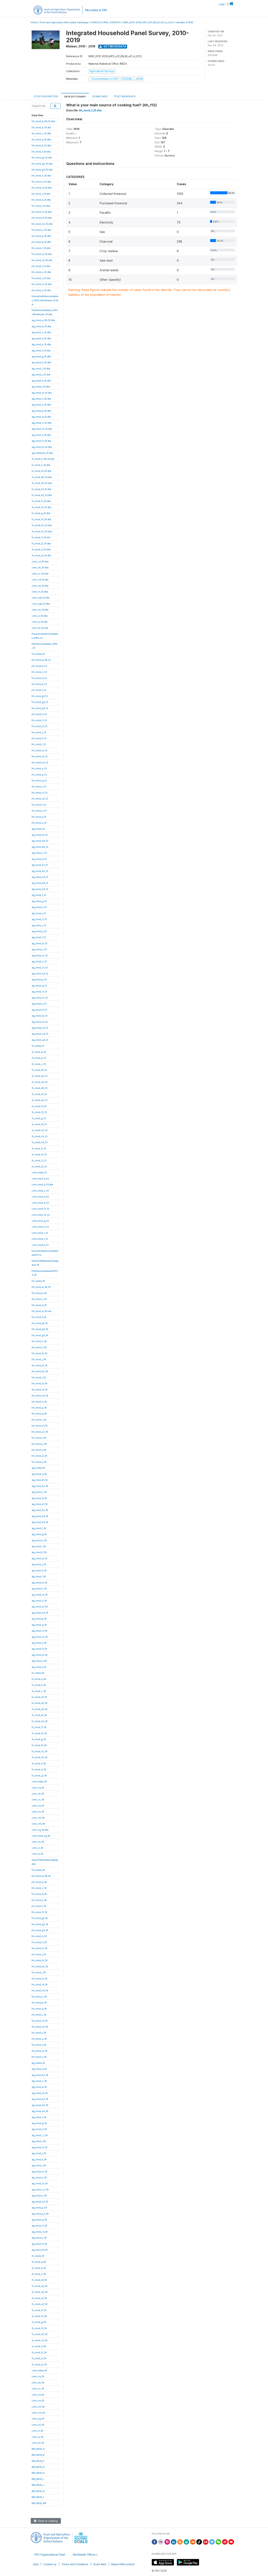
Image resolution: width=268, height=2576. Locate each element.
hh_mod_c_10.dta (41, 133)
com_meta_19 (39, 2370)
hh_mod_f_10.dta (41, 151)
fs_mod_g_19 (39, 2322)
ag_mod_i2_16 (39, 1558)
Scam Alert (99, 2564)
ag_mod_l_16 (39, 1576)
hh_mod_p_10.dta (41, 235)
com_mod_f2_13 (41, 1214)
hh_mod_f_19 (39, 1905)
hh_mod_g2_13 (40, 702)
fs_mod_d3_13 (39, 1082)
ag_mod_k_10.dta (41, 380)
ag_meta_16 (38, 1467)
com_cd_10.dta (40, 579)
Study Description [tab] (46, 96)
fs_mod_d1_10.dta (41, 470)
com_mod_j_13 (40, 1238)
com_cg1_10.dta (40, 597)
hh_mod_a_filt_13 (41, 659)
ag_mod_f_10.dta (41, 350)
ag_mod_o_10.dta (41, 404)
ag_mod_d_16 (39, 1498)
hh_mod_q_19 (39, 2008)
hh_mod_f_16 (39, 1317)
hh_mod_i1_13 (39, 720)
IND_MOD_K (38, 2491)
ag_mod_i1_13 (39, 919)
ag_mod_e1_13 (40, 864)
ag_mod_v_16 (39, 1666)
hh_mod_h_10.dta (41, 175)
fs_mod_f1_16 (39, 1727)
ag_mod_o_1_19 (40, 2189)
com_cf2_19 (38, 2412)
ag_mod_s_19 (39, 2237)
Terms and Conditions (74, 2564)
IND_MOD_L (38, 2497)
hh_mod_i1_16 (39, 1347)
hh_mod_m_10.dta (42, 211)
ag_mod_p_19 (39, 2207)
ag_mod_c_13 (39, 852)
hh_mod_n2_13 (40, 762)
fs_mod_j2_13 (39, 1166)
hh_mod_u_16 (39, 1443)
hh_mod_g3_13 (40, 708)
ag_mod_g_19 (39, 2123)
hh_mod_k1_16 (39, 1365)
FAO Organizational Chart (49, 2554)
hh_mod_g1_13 (40, 696)
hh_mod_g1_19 (40, 1918)
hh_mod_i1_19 (39, 1942)
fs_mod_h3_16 (39, 1757)
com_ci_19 (37, 2430)
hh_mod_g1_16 (40, 1323)
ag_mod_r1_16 (39, 1630)
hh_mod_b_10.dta (41, 127)
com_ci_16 (37, 1847)
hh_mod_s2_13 (40, 798)
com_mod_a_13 (40, 1178)
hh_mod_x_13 (39, 822)
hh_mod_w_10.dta (42, 284)
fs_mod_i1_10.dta (41, 537)
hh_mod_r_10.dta (41, 248)
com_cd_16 (38, 1805)
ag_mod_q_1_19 (40, 2213)
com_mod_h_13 (40, 1226)
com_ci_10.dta (39, 615)
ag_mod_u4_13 (40, 1039)
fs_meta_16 (38, 1672)
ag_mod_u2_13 (40, 1027)
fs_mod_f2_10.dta (41, 507)
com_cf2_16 (38, 1823)
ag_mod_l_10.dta (41, 386)
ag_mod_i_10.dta (41, 368)
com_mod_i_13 (40, 1232)
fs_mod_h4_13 (39, 1142)
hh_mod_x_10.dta (41, 290)
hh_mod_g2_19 (40, 1924)
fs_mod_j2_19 (39, 2364)
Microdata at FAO (96, 10)
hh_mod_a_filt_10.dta (43, 121)
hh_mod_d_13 (39, 678)
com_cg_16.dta (40, 1829)
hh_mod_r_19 (39, 2014)
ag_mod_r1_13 (39, 991)
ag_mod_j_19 (39, 2153)
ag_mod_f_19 (39, 2117)
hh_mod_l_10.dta (41, 205)
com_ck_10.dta (40, 627)
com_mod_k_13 (40, 1244)
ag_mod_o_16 (39, 1600)
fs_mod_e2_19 (39, 2304)
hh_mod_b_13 (39, 665)
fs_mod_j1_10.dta (41, 549)
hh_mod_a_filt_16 (41, 1286)
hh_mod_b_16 (39, 1293)
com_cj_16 (37, 1853)
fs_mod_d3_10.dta (42, 483)
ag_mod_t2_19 (39, 2249)
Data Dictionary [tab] (75, 96)
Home (34, 22)
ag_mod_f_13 (39, 894)
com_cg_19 (38, 2418)
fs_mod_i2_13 (39, 1154)
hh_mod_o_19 (39, 1996)
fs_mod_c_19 (39, 2273)
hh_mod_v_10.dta (41, 278)
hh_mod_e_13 (39, 683)
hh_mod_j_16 (39, 1359)
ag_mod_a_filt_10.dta (43, 320)
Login (222, 4)
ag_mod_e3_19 (40, 2105)
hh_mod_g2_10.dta (42, 163)
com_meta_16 (39, 1781)
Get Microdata (112, 46)
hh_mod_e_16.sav (41, 1311)
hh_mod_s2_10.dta (42, 260)
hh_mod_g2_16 (40, 1329)
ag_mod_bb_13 (40, 846)
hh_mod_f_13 (39, 689)
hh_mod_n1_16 (39, 1389)
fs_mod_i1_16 (39, 1763)
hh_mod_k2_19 (40, 1966)
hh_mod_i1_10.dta (41, 181)
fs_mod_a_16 (39, 1678)
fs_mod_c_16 (39, 1691)
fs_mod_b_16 (39, 1684)
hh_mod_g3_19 (40, 1930)
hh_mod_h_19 (39, 1936)
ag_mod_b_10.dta (41, 326)
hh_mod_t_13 (39, 804)
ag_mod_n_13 (39, 949)
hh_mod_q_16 (39, 1413)
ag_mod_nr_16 (40, 1594)
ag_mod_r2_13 (40, 997)
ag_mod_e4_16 (40, 1522)
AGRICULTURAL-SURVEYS (106, 22)
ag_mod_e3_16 (40, 1516)
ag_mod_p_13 (39, 979)
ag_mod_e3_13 (40, 876)
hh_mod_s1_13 (39, 792)
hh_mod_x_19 (39, 2056)
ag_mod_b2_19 (40, 2074)
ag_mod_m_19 (39, 2171)
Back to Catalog (46, 2520)
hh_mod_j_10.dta (41, 193)
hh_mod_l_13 (39, 744)
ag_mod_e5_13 (40, 889)
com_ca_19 (38, 2376)
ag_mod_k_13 (39, 931)
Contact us (49, 2564)
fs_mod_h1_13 (39, 1124)
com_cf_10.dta (40, 591)
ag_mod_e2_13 (40, 871)
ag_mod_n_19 (39, 2177)
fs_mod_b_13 (39, 1057)
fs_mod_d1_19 (39, 2279)
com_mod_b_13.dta (42, 1184)
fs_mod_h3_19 (39, 2340)
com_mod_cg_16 (41, 1835)
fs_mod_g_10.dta (41, 513)
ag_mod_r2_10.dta (42, 428)
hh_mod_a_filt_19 (41, 1875)
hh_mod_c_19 (39, 1887)
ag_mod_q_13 (39, 985)
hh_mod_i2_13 (39, 726)
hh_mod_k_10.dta (41, 199)
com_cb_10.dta (40, 567)
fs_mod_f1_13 (39, 1106)
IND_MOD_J (38, 2484)
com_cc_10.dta (40, 573)
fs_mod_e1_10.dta (41, 489)
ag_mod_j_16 (39, 1564)
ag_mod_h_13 (39, 907)
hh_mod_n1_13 (39, 756)
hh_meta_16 (38, 1280)
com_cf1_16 (38, 1817)
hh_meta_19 (38, 1869)
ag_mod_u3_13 (40, 1033)
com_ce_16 (38, 1811)
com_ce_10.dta (40, 585)
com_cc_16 (38, 1799)
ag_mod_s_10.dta (41, 434)
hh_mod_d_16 (39, 1305)
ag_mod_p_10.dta (41, 410)
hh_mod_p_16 (39, 1407)
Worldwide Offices (84, 2554)
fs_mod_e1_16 (39, 1715)
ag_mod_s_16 (39, 1642)
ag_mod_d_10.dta (41, 338)
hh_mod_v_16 (39, 1449)
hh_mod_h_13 (39, 714)
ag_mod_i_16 (39, 1546)
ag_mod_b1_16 (40, 1479)
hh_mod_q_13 (39, 780)
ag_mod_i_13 (39, 913)
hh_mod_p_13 (39, 774)
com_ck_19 (38, 2442)
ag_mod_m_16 (39, 1582)
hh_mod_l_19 (39, 1972)
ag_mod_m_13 (39, 943)
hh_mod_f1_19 (39, 1912)
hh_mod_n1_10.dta (42, 217)
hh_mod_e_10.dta (41, 145)
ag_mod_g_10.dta (41, 356)
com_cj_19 (37, 2436)
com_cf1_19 (38, 2406)
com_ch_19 (38, 2424)
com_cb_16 (38, 1793)
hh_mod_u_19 (39, 2038)
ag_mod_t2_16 (39, 1654)
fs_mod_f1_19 (39, 2310)
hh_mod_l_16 (39, 1377)
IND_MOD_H (38, 2472)
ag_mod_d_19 (39, 2086)
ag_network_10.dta (42, 452)
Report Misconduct (123, 2564)
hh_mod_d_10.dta (41, 139)
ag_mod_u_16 (39, 1660)
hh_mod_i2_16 (39, 1353)
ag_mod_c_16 (39, 1491)
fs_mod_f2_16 (39, 1733)
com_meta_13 (39, 1172)
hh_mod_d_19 (39, 1893)
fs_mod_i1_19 (39, 2346)
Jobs (36, 2564)
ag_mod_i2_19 (39, 2147)
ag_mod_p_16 (39, 1618)
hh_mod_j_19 (39, 1954)
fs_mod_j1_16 (39, 1769)
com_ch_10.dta (40, 609)
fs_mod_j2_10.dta (41, 555)
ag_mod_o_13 (39, 961)
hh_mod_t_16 (39, 1437)
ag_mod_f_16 (39, 1528)
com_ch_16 (38, 1841)
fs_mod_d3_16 (39, 1709)
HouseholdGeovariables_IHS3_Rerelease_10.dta (45, 300)
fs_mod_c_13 (39, 1063)
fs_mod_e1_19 (39, 2298)
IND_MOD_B (38, 2454)
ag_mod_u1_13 (40, 1021)
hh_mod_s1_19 (39, 2020)
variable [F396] (184, 22)
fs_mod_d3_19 (39, 2291)
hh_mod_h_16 (39, 1341)
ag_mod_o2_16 (40, 1612)
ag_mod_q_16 (39, 1624)
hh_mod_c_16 (39, 1298)
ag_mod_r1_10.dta (41, 422)
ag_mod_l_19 (39, 2165)
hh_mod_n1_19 (39, 1984)
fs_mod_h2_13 (39, 1130)
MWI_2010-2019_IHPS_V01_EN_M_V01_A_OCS (148, 22)
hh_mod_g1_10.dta (42, 157)
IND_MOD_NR (39, 2503)
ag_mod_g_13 (39, 901)
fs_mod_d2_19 (39, 2285)
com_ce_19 (38, 2400)
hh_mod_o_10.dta (41, 229)
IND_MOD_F (38, 2460)
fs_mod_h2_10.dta (42, 525)
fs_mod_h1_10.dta (41, 519)
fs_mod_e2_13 (39, 1100)
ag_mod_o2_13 (40, 973)
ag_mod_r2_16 (40, 1636)
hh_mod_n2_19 (40, 1990)
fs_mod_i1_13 (39, 1148)
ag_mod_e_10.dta (41, 344)
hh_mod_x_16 (39, 1461)
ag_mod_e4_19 (40, 2111)
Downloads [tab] (100, 96)
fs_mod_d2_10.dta (42, 477)
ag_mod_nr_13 (40, 955)
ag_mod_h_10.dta (41, 362)
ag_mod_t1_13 (39, 1009)
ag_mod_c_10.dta (41, 332)
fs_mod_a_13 (39, 1051)
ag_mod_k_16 (39, 1570)
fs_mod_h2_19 (39, 2334)
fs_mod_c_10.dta (41, 464)
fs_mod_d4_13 (39, 1087)
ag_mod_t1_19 (39, 2243)
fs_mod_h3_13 (39, 1136)
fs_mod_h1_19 (39, 2328)
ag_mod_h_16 (39, 1540)
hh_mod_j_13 (39, 732)
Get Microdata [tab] (124, 96)
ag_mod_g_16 (39, 1534)
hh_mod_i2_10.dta (42, 187)
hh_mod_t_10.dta (41, 266)
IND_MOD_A (38, 2448)
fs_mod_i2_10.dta (41, 543)
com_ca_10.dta (40, 561)
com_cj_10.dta (39, 621)
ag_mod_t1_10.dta (41, 440)
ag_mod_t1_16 (39, 1648)
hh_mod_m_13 (39, 750)
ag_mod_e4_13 (40, 882)
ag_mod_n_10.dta (41, 398)
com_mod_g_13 (40, 1220)
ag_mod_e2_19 (40, 2098)
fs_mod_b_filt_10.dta (43, 458)
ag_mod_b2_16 (40, 1486)
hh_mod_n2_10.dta (42, 223)
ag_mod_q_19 (39, 2219)
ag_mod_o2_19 (40, 2201)
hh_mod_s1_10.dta (42, 253)
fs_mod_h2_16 (39, 1751)
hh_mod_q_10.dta (41, 241)
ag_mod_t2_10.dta (42, 446)
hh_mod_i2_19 (39, 1948)
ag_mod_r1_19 (39, 2225)
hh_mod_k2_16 (40, 1371)
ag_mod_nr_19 (40, 2183)
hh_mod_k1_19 (39, 1960)
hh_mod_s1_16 (39, 1425)
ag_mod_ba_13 (40, 840)
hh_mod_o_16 (39, 1401)
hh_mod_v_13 (39, 816)
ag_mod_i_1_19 (40, 2135)
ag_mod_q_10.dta (41, 416)
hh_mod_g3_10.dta (42, 169)
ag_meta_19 (38, 2062)
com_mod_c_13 (40, 1190)
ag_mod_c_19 (39, 2080)
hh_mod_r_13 (39, 786)
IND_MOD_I (38, 2478)
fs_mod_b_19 (39, 2267)
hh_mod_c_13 (39, 671)
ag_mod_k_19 (39, 2159)
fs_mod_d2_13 (39, 1075)
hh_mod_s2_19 (40, 2026)
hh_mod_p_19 (39, 2002)
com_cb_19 (38, 2382)
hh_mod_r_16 (39, 1419)
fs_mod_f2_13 (39, 1112)
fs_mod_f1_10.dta (41, 501)
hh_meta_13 (38, 653)
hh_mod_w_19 (39, 2050)
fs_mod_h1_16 (39, 1745)
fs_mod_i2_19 (39, 2352)
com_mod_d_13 (40, 1196)
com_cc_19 (38, 2388)
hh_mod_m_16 (39, 1383)
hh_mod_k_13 (39, 738)
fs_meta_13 (38, 1045)
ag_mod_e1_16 (40, 1504)
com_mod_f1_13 (40, 1208)
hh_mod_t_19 (39, 2032)
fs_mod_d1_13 (39, 1069)
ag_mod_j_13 (39, 925)
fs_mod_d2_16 (39, 1702)
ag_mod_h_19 (39, 2129)
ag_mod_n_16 (39, 1588)
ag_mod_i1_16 (39, 1552)
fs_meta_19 (38, 2255)
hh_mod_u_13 (39, 810)
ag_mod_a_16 (39, 1473)
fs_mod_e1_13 (39, 1094)
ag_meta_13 (38, 828)
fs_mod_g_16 (39, 1739)
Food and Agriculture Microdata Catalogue (64, 22)
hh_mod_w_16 (39, 1455)
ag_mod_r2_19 (40, 2231)
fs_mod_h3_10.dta (42, 531)
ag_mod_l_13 (39, 937)
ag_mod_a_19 (39, 2068)
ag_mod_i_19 (39, 2141)
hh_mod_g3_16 (40, 1335)
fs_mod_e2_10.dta (42, 495)
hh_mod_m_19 (39, 1978)
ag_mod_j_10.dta (41, 374)
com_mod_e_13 (40, 1202)
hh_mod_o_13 (39, 768)
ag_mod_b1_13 (40, 834)
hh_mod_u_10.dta (41, 272)
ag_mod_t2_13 (39, 1015)
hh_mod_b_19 (39, 1882)
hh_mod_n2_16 (40, 1395)
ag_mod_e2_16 (40, 1509)
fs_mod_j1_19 (39, 2358)
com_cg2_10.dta (41, 603)
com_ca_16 (38, 1787)
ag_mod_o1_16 (40, 1606)
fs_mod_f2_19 (39, 2316)
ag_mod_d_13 (39, 858)
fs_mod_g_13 (39, 1118)
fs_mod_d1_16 (39, 1697)
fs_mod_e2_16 (39, 1721)
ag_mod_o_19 (39, 2195)
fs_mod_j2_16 (39, 1775)
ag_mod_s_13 (39, 1003)
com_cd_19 (38, 2394)
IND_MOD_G (38, 2466)
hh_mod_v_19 (39, 2044)
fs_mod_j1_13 (39, 1160)
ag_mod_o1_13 (40, 967)
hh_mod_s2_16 (40, 1431)
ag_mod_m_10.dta (42, 392)
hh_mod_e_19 (39, 1900)
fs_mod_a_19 (39, 2261)
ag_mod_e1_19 (40, 2093)
